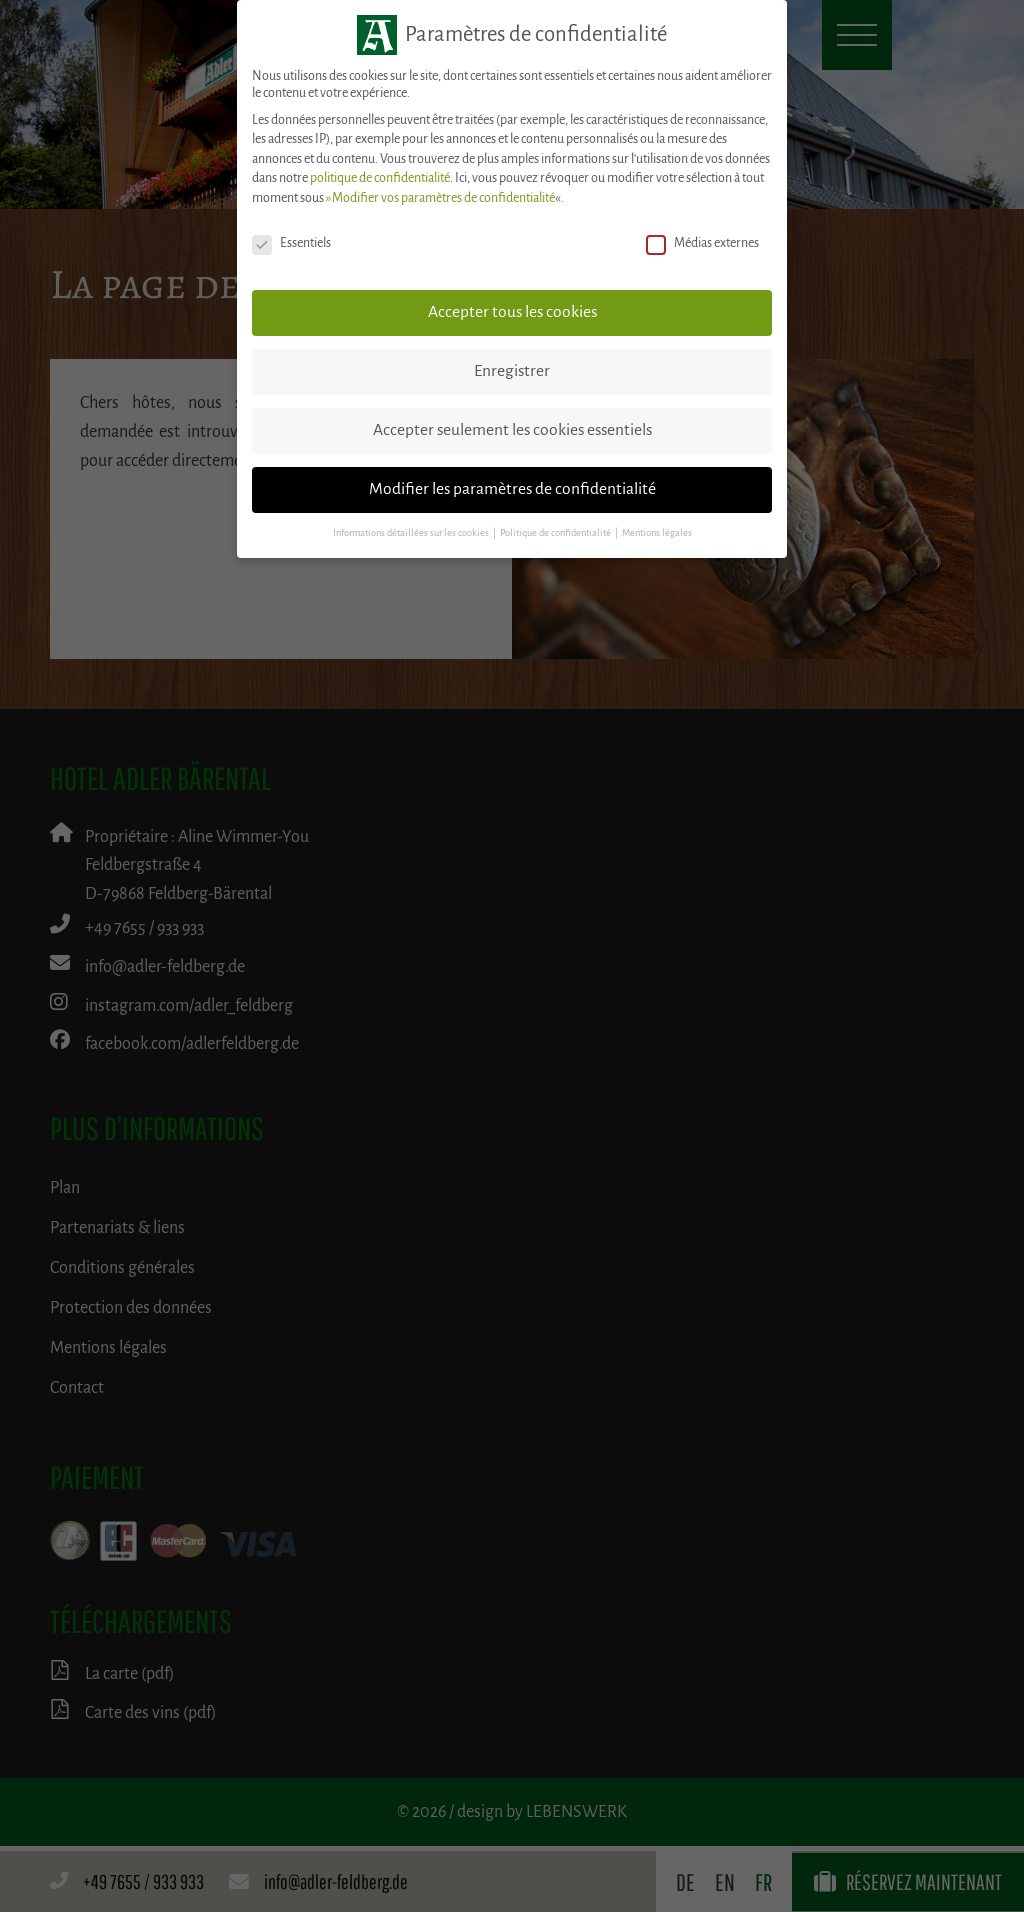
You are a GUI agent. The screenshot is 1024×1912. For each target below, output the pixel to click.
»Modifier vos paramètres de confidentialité (440, 198)
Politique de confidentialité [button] (556, 533)
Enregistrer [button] (512, 371)
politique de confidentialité (380, 178)
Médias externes (702, 243)
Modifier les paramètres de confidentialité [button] (512, 489)
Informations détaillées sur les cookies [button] (412, 533)
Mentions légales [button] (657, 533)
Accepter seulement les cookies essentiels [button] (512, 430)
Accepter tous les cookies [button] (512, 312)
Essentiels (291, 243)
